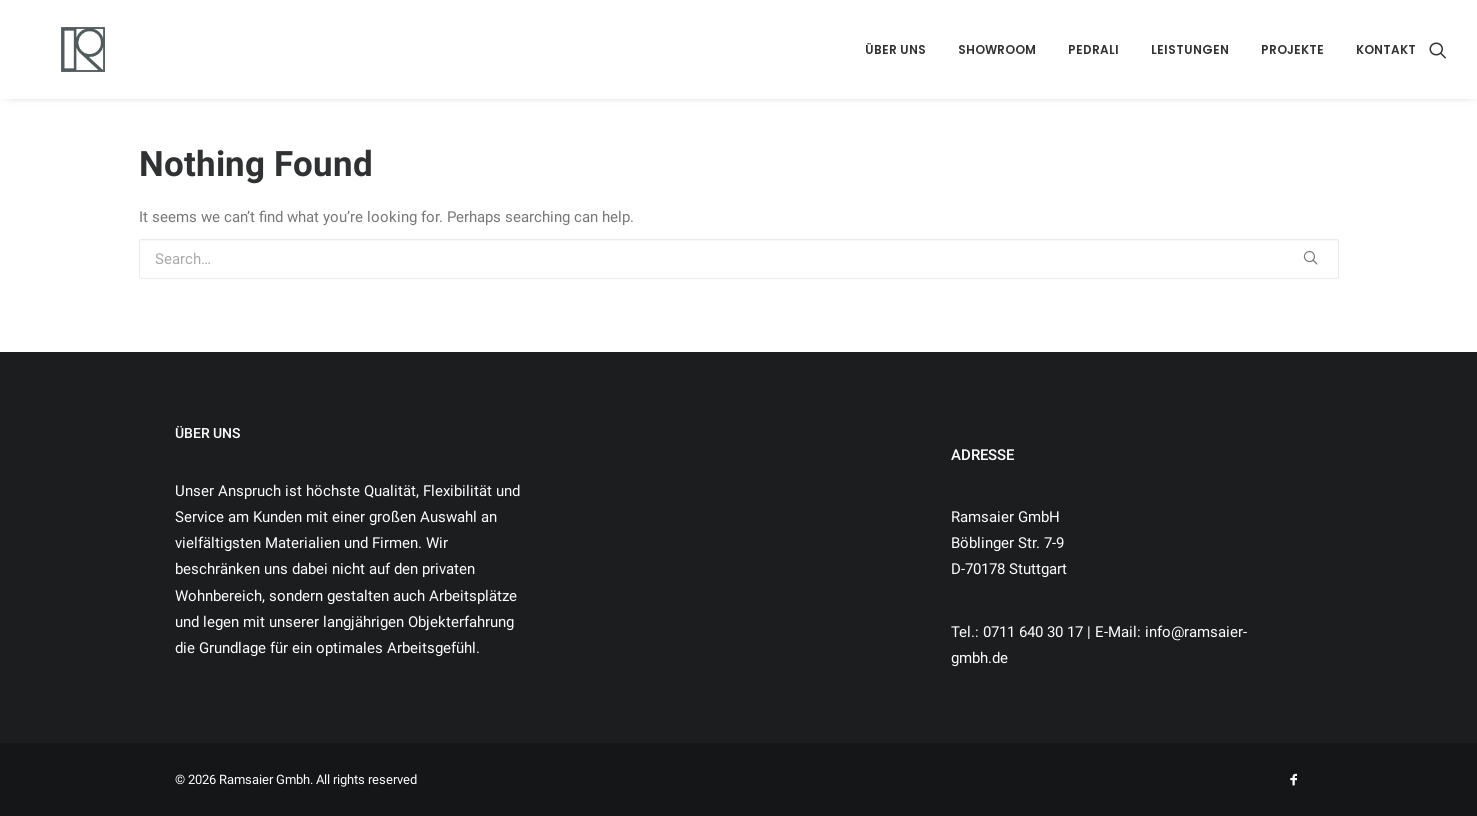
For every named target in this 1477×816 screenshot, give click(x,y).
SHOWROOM (997, 49)
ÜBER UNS (895, 49)
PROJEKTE (1292, 49)
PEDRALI (1093, 49)
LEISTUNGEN (1190, 49)
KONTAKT (1386, 49)
